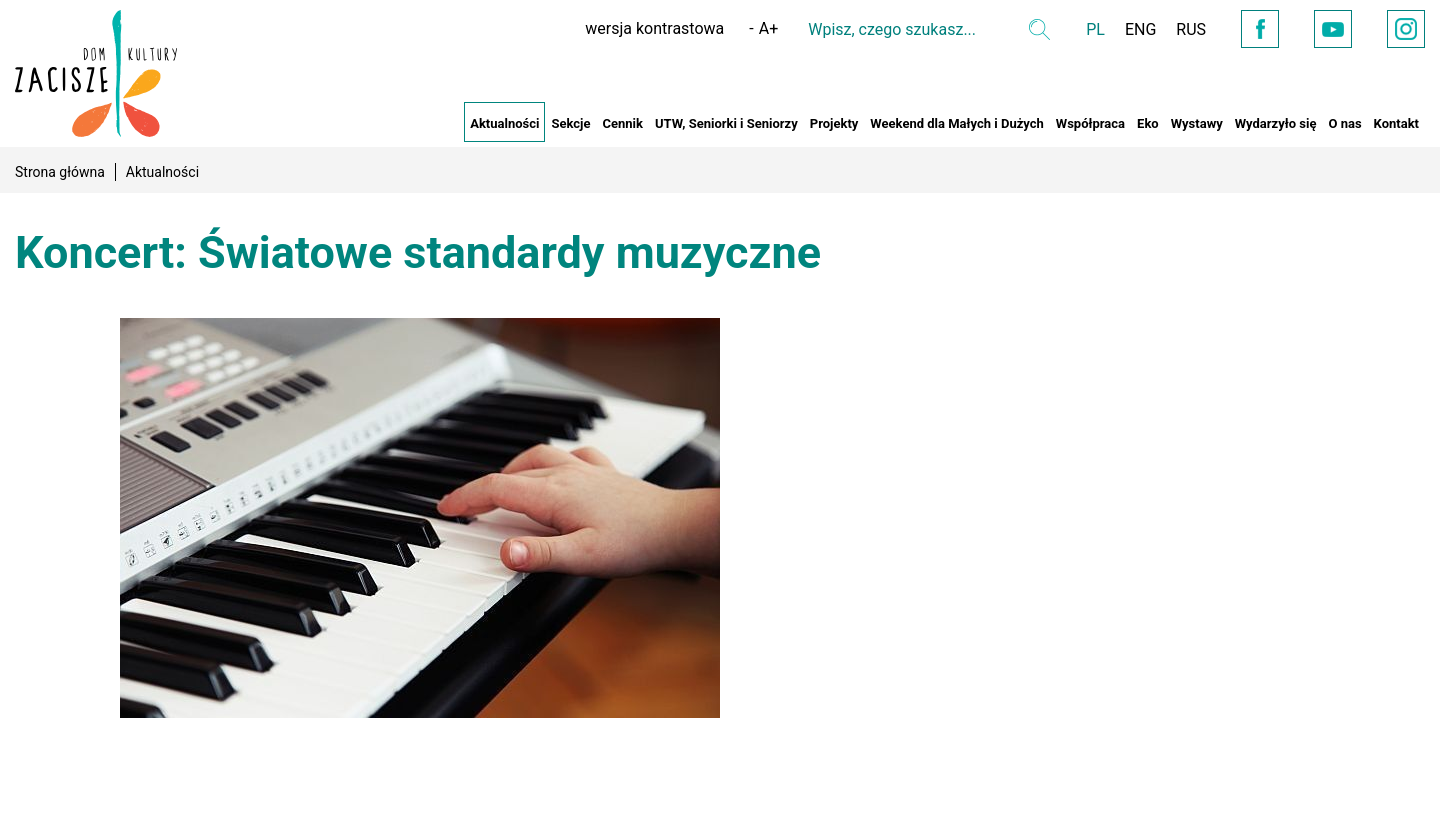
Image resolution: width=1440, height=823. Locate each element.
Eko (1148, 123)
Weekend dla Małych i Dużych (956, 123)
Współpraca (1090, 123)
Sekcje (570, 123)
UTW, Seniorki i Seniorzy (726, 123)
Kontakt (1396, 123)
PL (1095, 29)
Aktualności (504, 123)
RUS (1191, 29)
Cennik (622, 123)
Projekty (834, 123)
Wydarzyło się (1276, 123)
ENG (1140, 29)
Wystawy (1197, 123)
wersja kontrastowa (654, 28)
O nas (1344, 123)
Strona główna (60, 172)
